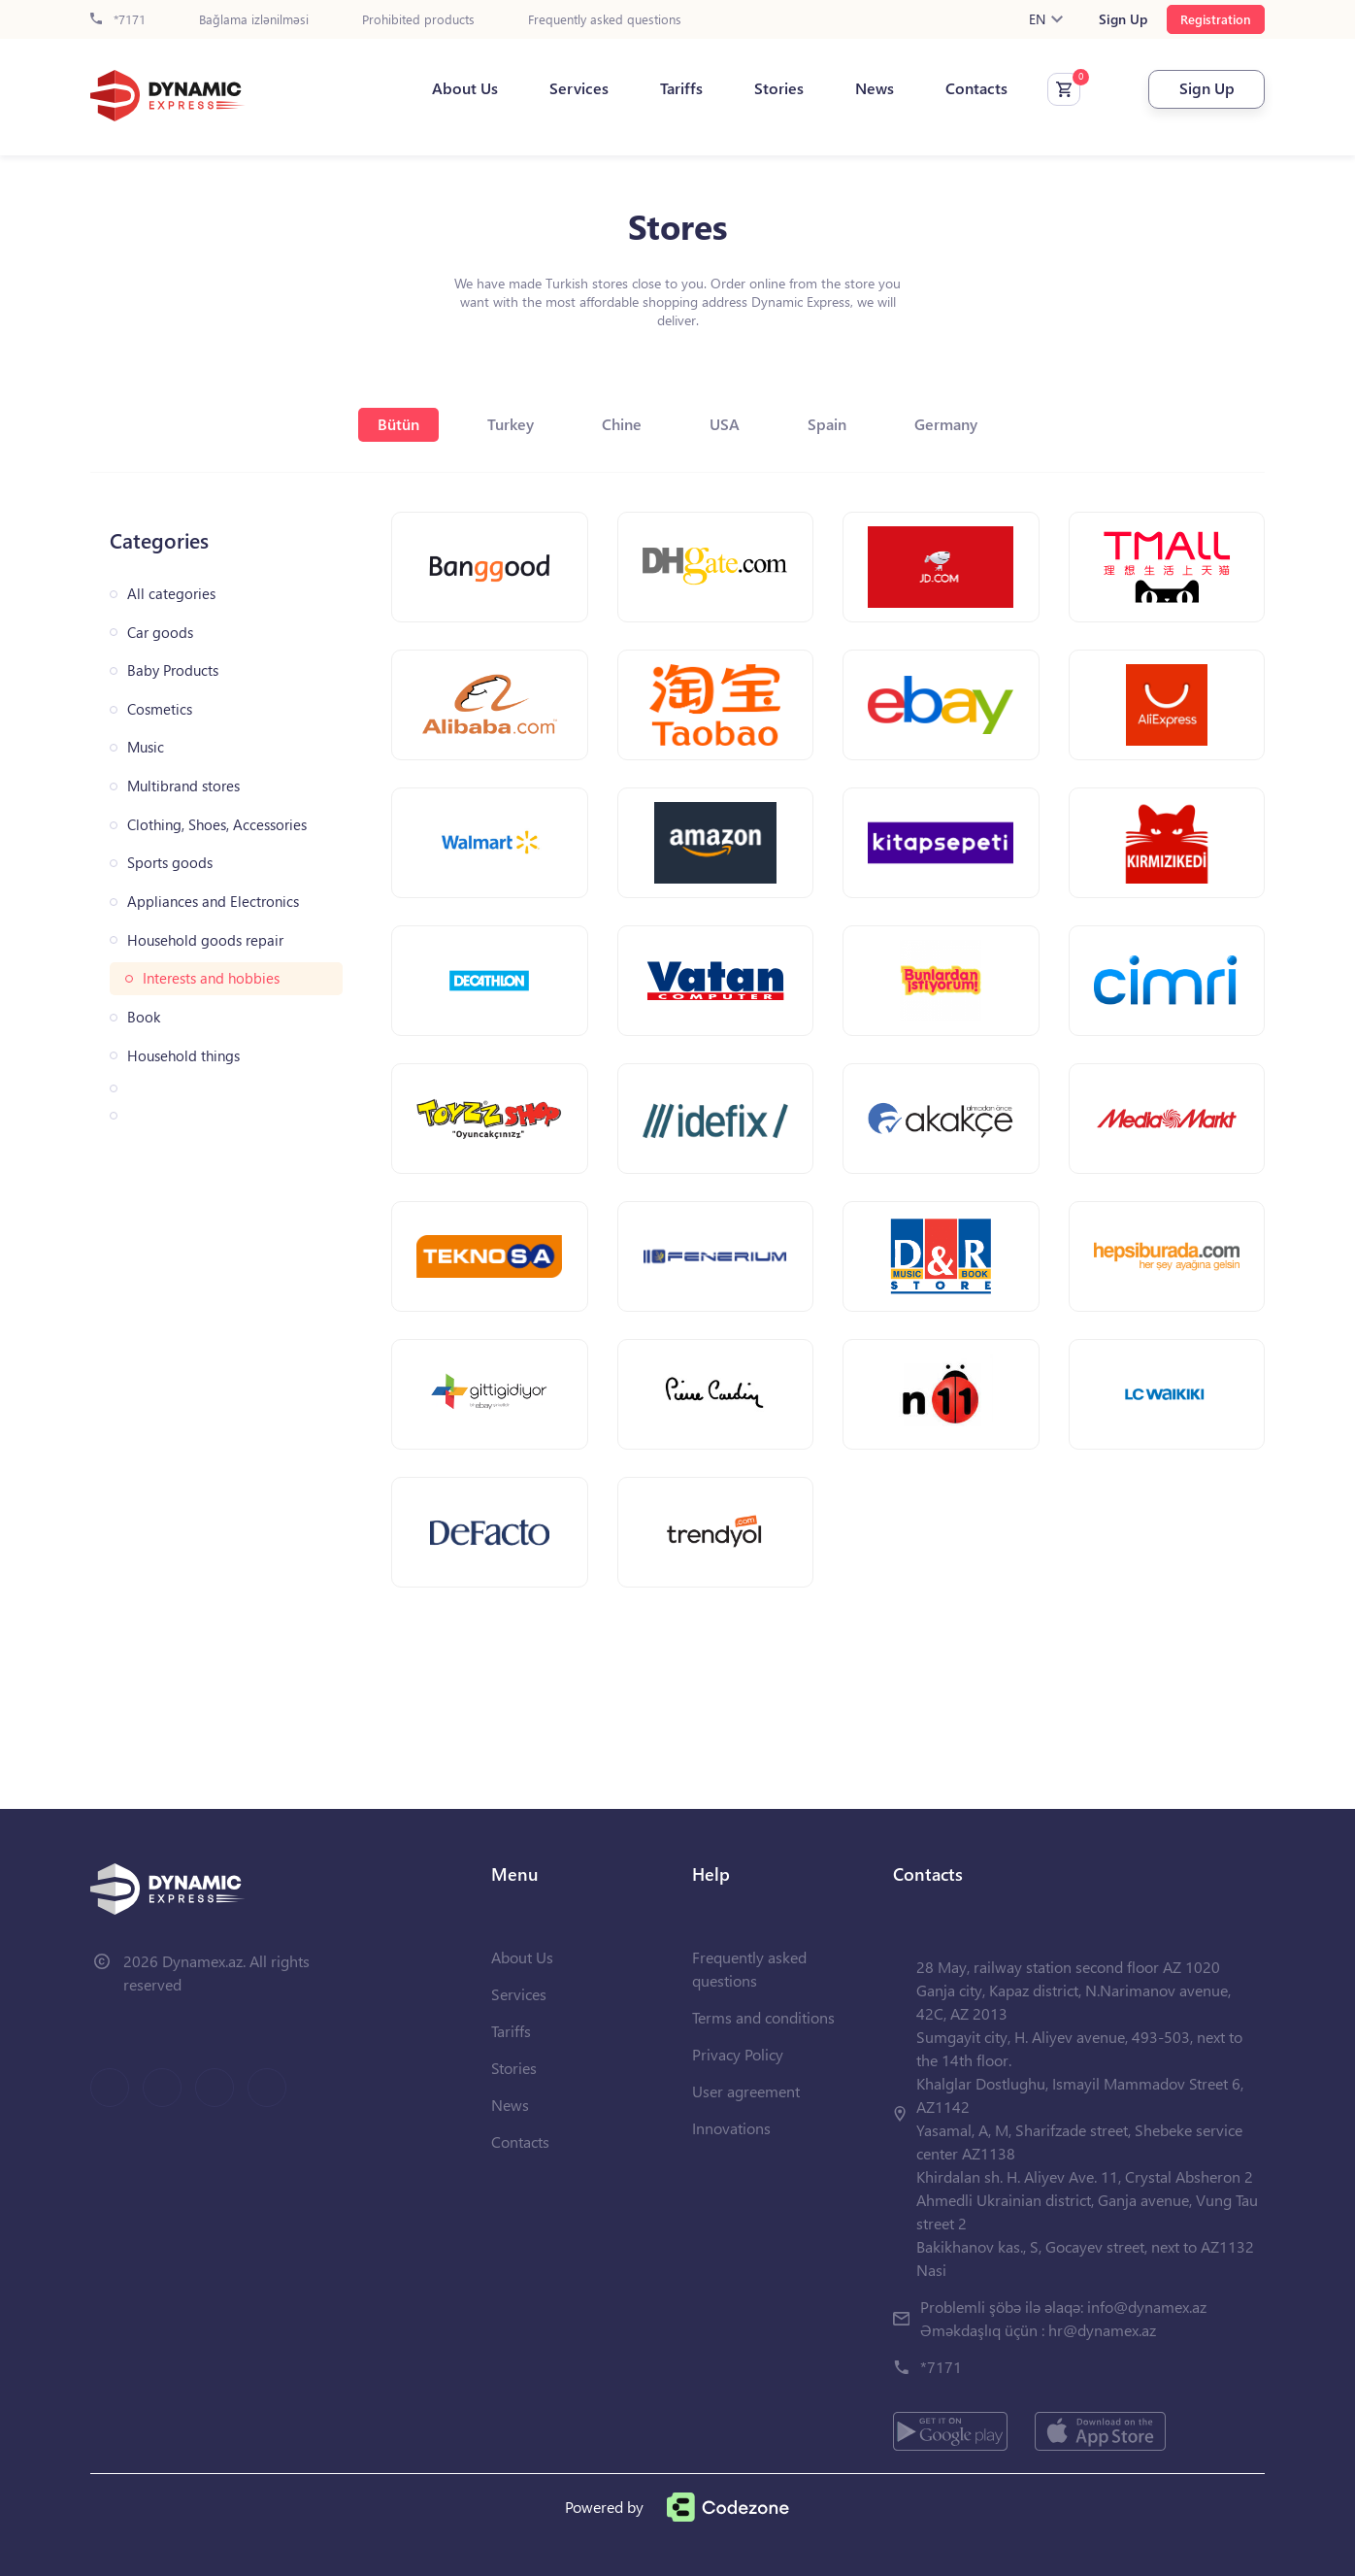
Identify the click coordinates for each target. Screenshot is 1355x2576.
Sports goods (170, 862)
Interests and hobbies (211, 978)
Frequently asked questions (604, 20)
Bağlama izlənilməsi (254, 20)
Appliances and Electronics (213, 901)
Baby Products (172, 670)
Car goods (160, 632)
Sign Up (1123, 19)
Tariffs (681, 88)
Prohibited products (418, 20)
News (874, 88)
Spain (827, 424)
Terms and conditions (763, 2017)
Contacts (976, 88)
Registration (1215, 19)
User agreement (746, 2091)
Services (579, 88)
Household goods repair (205, 940)
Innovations (731, 2128)
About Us (465, 88)
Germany (945, 424)
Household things (183, 1056)
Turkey (510, 424)
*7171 (118, 20)
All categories (171, 594)
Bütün (398, 424)
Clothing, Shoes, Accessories (217, 825)
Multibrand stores (183, 786)
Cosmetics (159, 709)
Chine (622, 424)
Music (145, 747)
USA (725, 424)
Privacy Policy (737, 2054)
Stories (779, 88)
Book (143, 1017)
